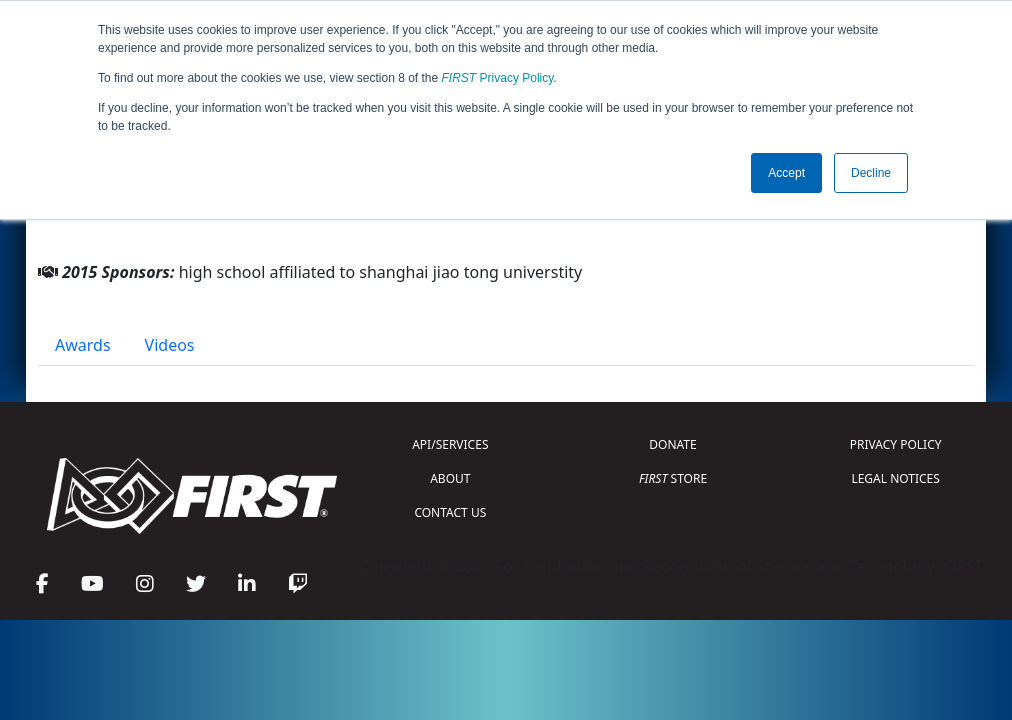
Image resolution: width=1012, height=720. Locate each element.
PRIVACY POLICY (896, 444)
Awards (83, 345)
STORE (673, 478)
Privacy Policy (498, 78)
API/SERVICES (450, 444)
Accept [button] (786, 173)
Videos (170, 345)
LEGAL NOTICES (895, 478)
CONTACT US (450, 512)
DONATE (672, 444)
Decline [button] (871, 173)
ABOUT (450, 478)
